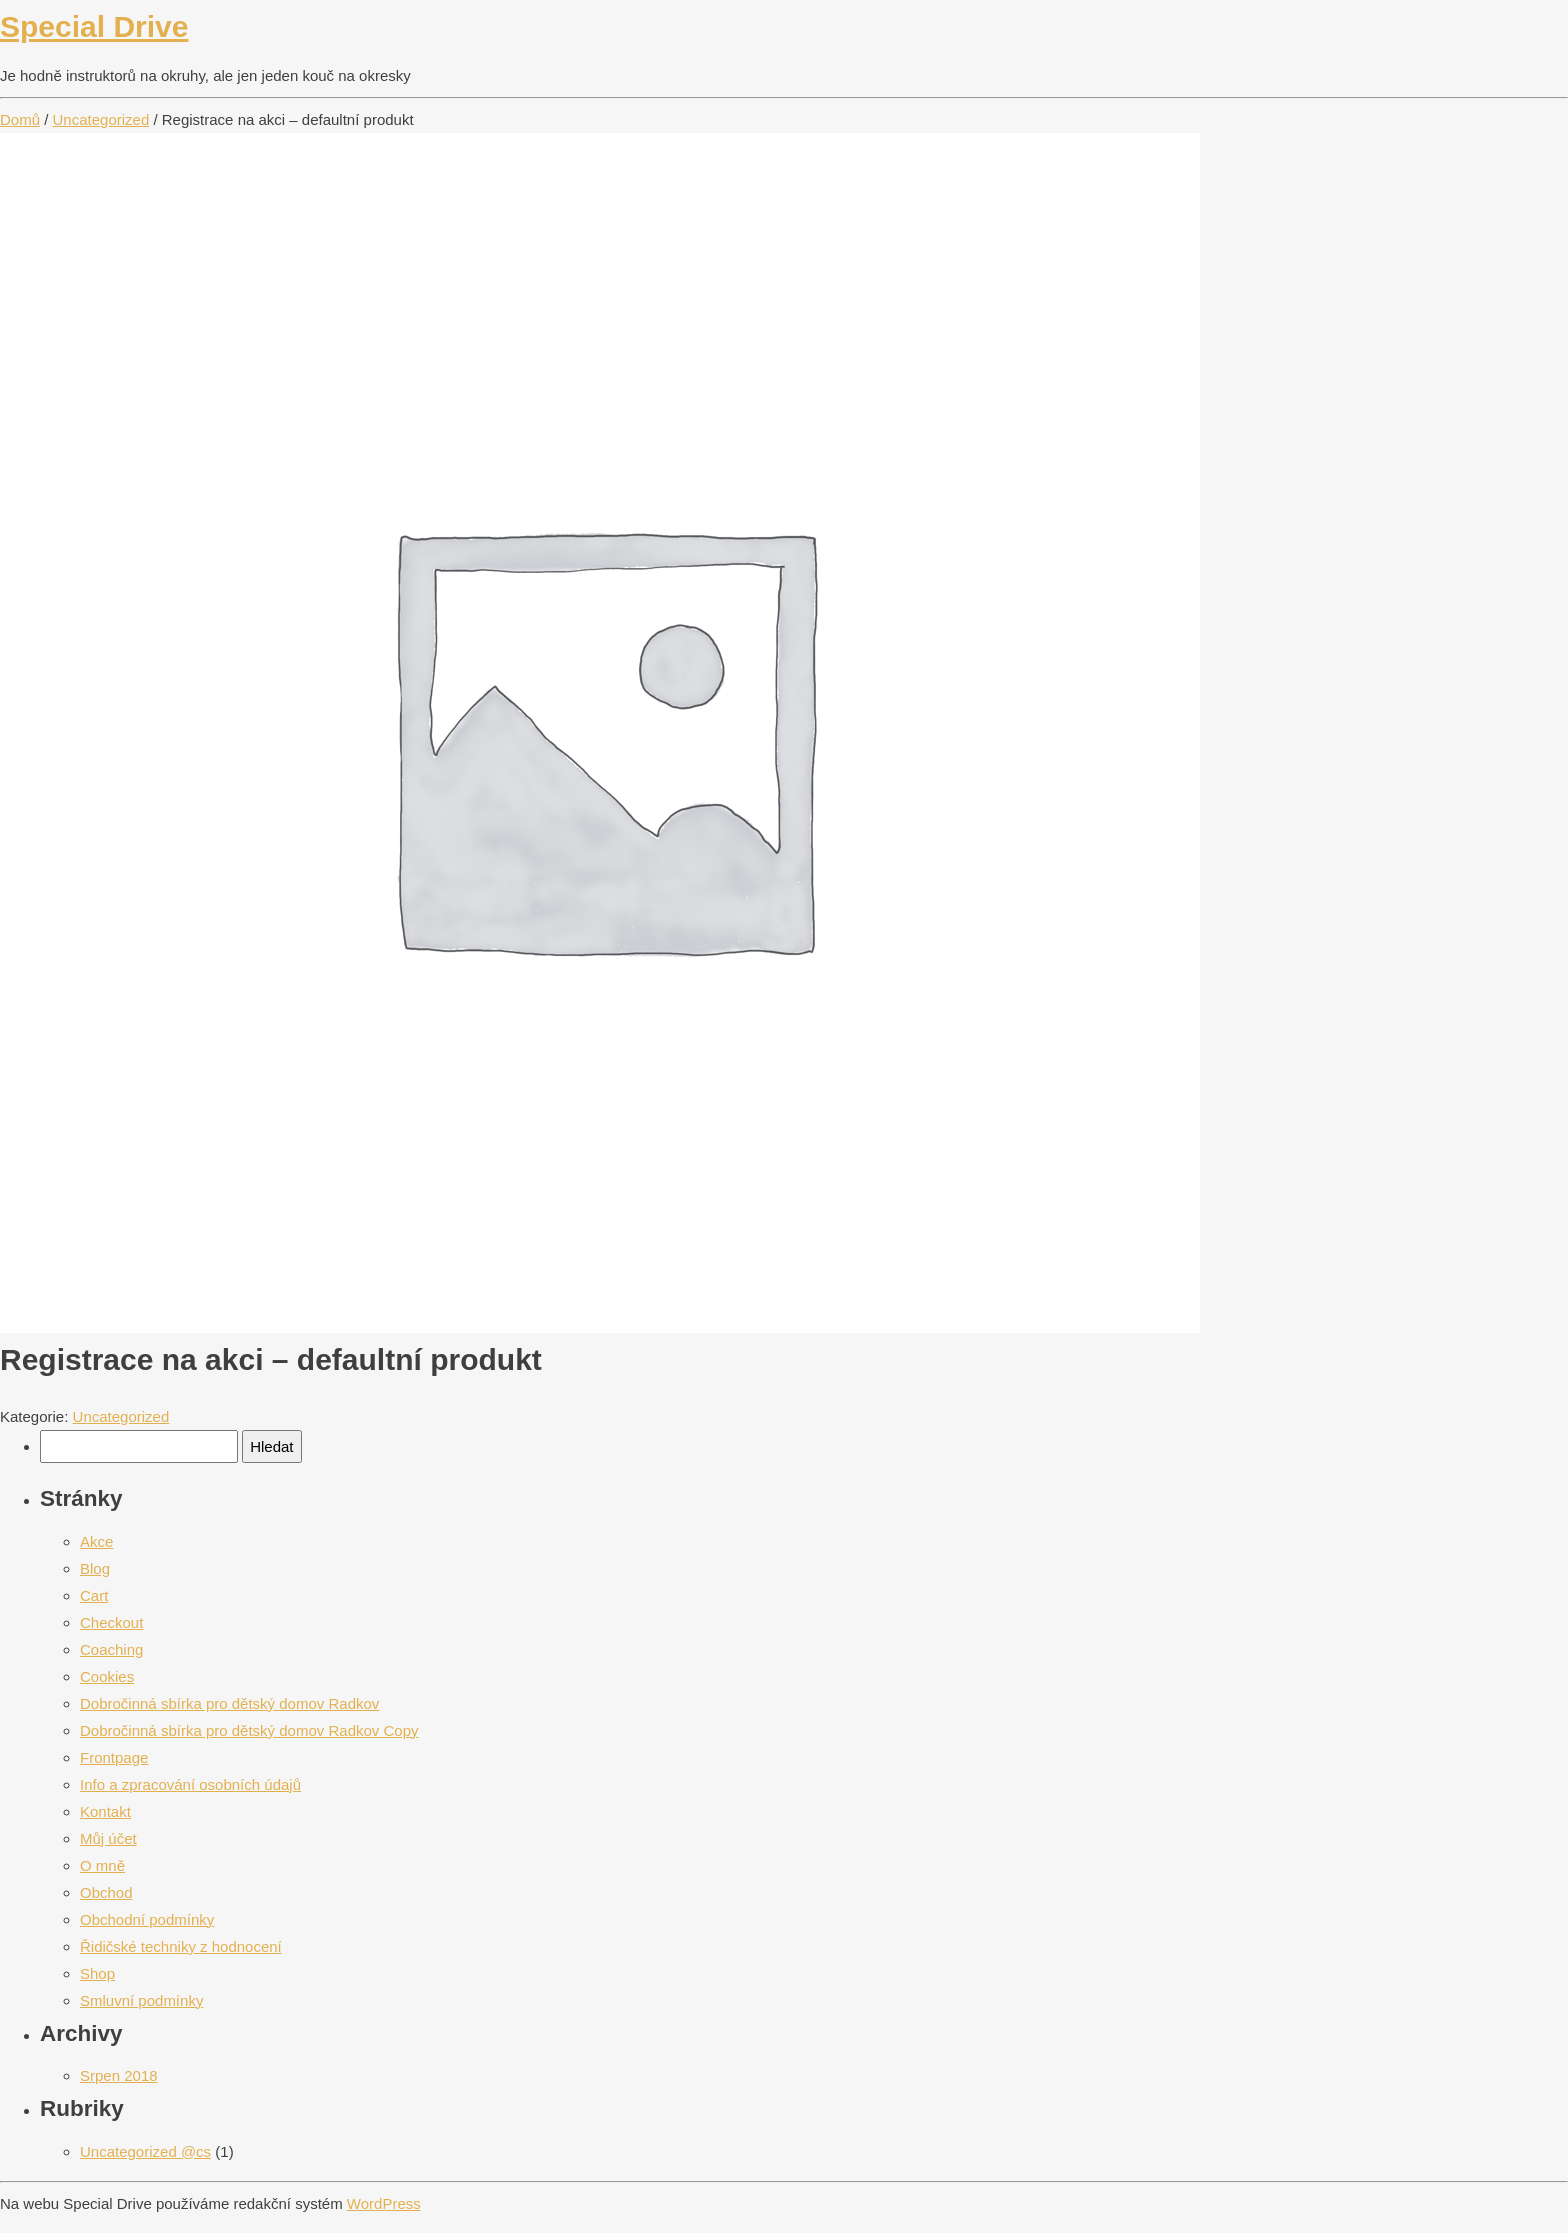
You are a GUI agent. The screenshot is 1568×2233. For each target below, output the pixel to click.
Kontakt (105, 1811)
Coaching (111, 1649)
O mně (102, 1865)
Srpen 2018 (119, 2075)
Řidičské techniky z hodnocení (181, 1946)
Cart (94, 1595)
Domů (20, 119)
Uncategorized (101, 119)
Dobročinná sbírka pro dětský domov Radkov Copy (249, 1730)
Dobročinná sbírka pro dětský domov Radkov (229, 1703)
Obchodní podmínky (147, 1919)
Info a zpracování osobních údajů (190, 1784)
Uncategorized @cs (145, 2151)
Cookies (107, 1676)
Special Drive (94, 26)
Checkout (111, 1622)
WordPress (384, 2203)
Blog (95, 1568)
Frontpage (114, 1757)
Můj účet (108, 1838)
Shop (97, 1973)
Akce (96, 1541)
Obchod (106, 1892)
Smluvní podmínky (141, 2000)
